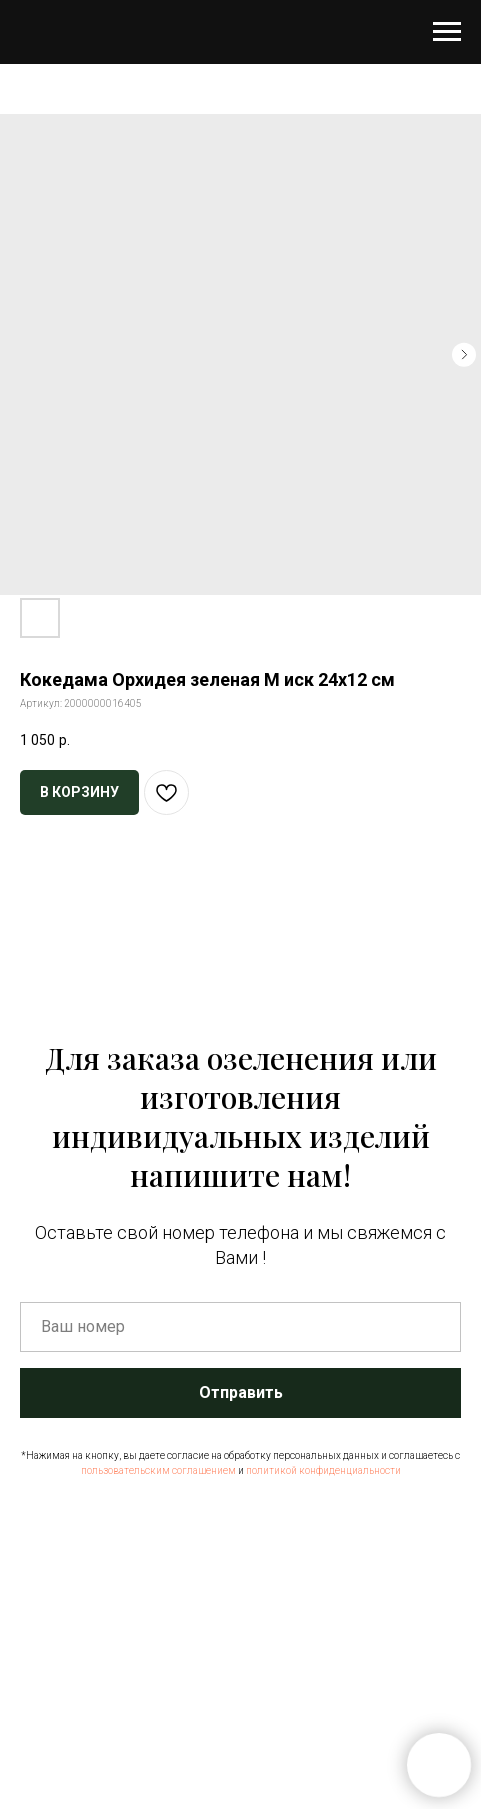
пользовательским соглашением (158, 1470)
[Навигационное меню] (447, 32)
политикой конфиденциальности (323, 1470)
